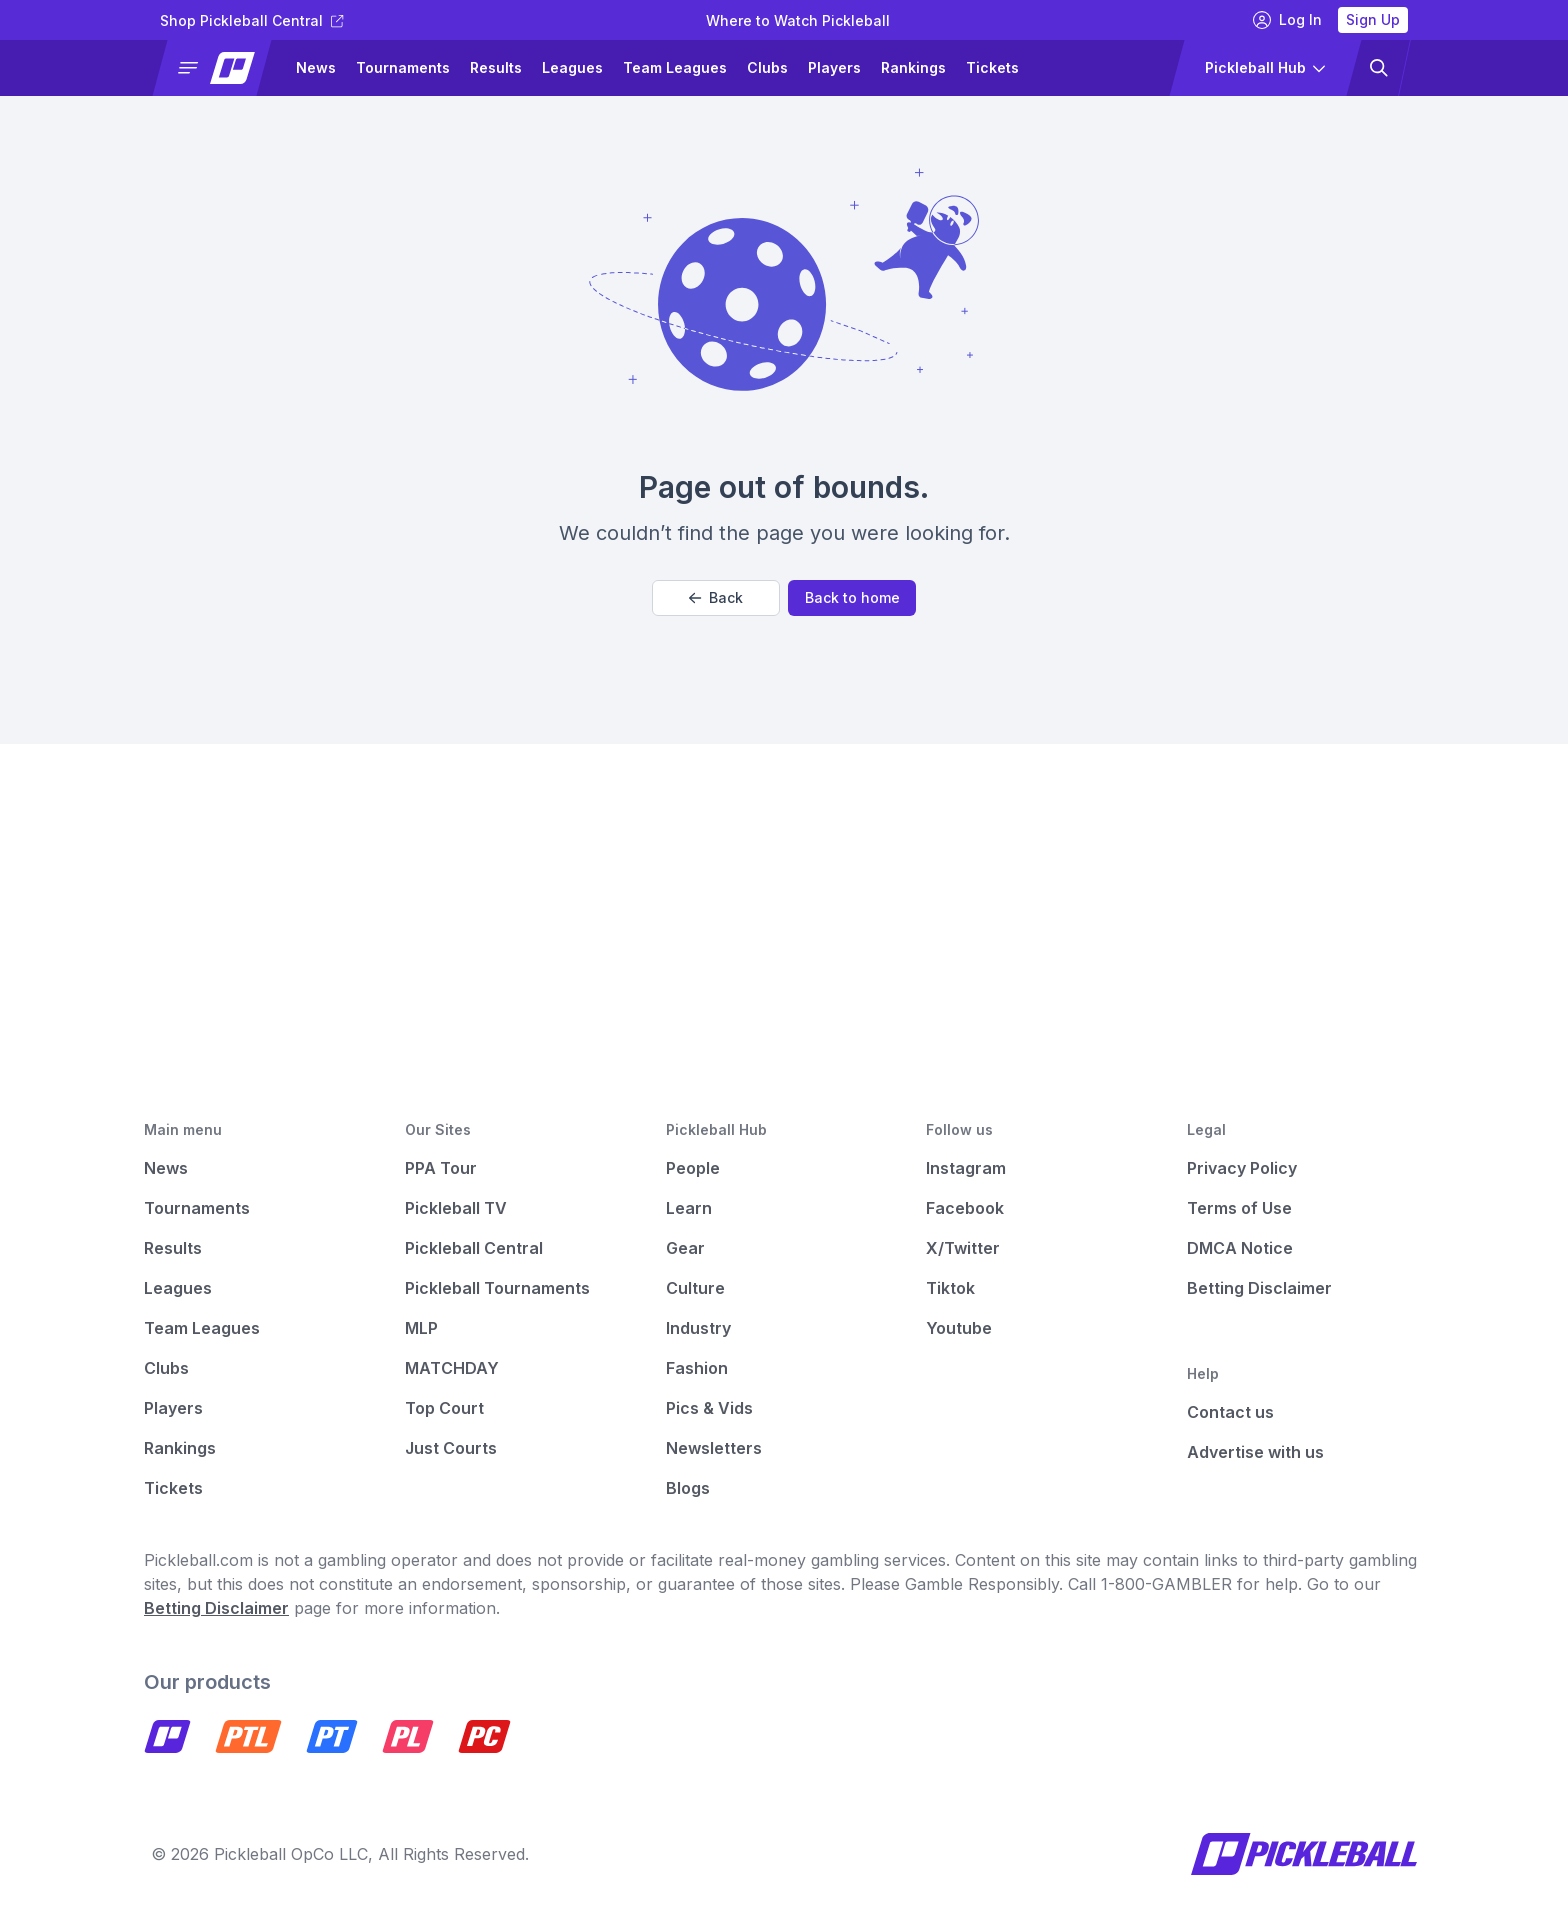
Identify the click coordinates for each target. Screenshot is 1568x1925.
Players (834, 67)
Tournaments (403, 67)
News (316, 67)
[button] (220, 68)
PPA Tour (441, 1168)
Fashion (697, 1368)
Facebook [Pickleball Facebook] (965, 1208)
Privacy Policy (1242, 1168)
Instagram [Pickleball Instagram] (966, 1168)
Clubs (767, 67)
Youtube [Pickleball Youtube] (959, 1328)
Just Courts (451, 1448)
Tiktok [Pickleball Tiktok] (950, 1288)
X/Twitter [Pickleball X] (963, 1248)
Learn (689, 1208)
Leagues (572, 67)
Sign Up (1373, 19)
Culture (695, 1288)
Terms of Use (1239, 1208)
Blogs (688, 1488)
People (693, 1168)
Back (716, 597)
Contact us (1230, 1412)
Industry (698, 1328)
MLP (421, 1328)
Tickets (992, 67)
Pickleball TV (456, 1208)
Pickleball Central (474, 1248)
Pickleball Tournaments (497, 1288)
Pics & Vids (709, 1408)
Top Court (444, 1408)
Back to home (852, 597)
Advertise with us (1255, 1452)
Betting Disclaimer (1259, 1288)
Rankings (913, 67)
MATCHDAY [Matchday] (452, 1368)
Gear (685, 1248)
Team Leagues (675, 67)
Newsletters (714, 1448)
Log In (1287, 20)
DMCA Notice (1240, 1248)
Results (496, 67)
